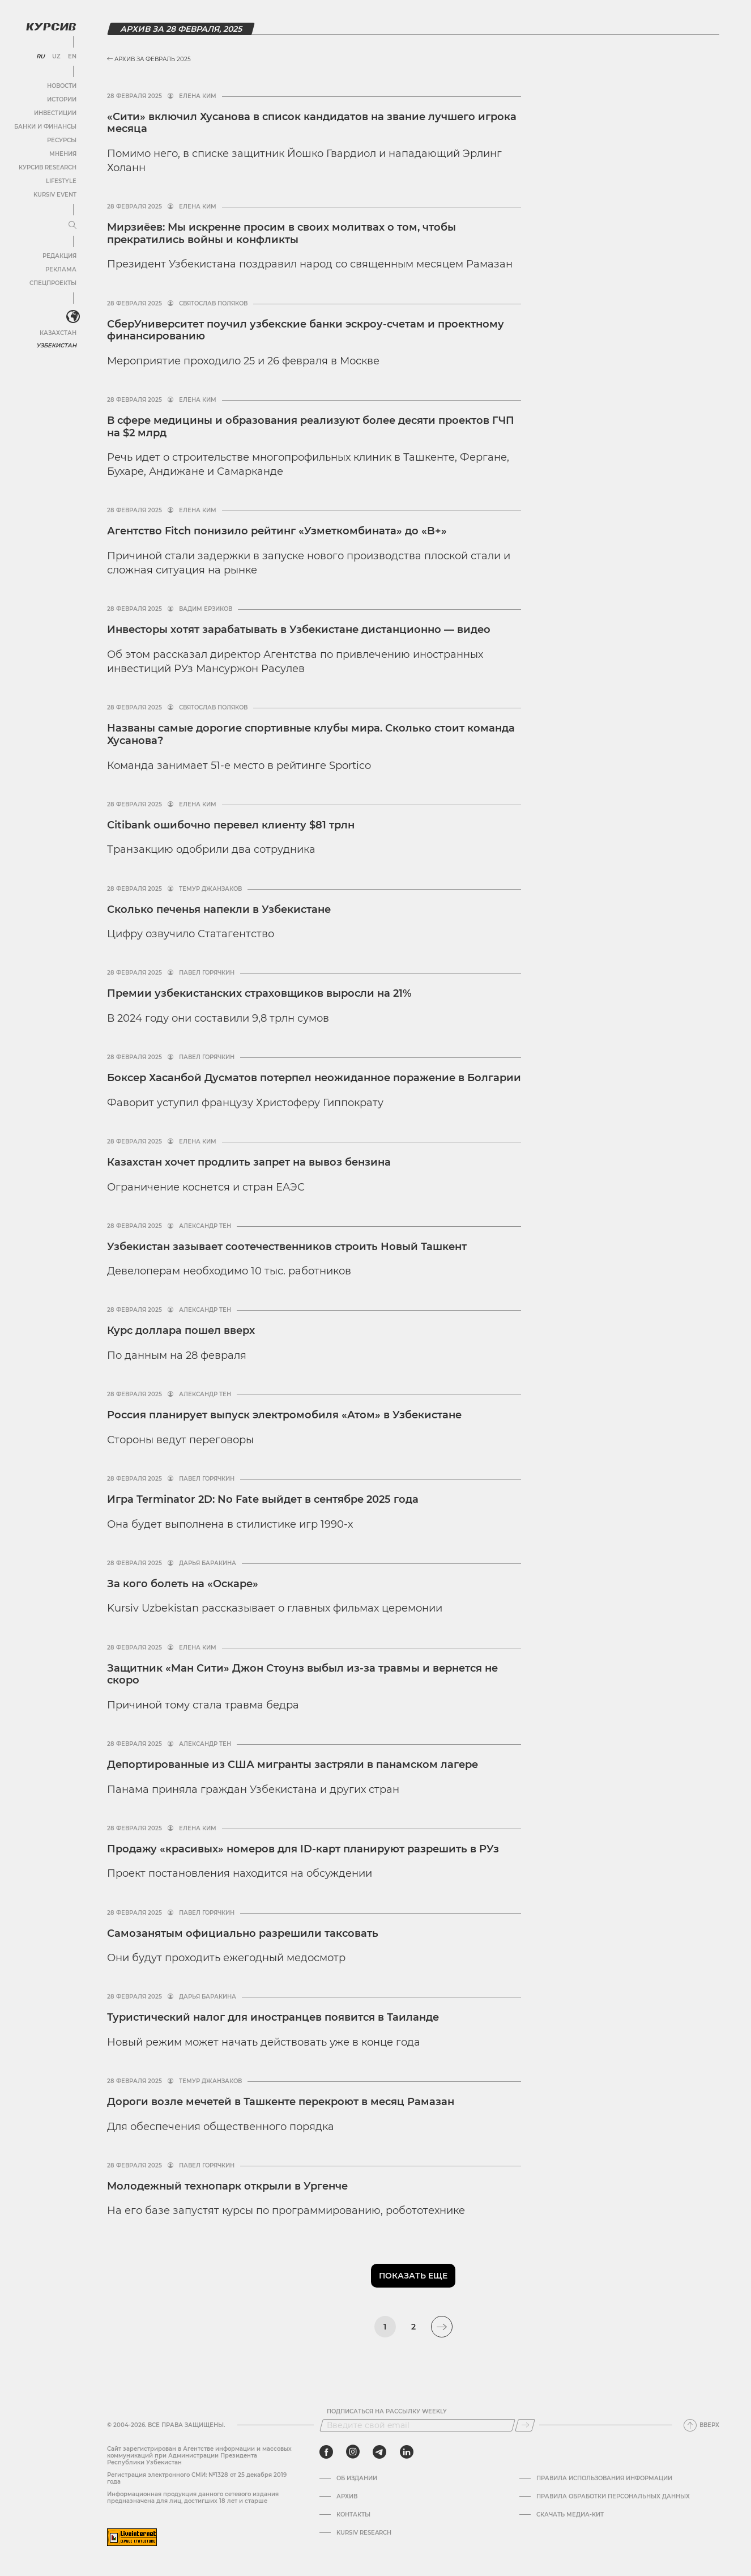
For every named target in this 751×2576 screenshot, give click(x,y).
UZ (56, 56)
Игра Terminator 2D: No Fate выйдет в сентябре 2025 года (263, 1499)
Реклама (60, 269)
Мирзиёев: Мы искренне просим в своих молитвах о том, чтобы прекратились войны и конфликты (281, 233)
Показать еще (413, 2276)
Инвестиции (55, 113)
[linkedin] (406, 2452)
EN (72, 56)
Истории (61, 99)
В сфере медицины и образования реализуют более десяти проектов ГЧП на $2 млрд (310, 426)
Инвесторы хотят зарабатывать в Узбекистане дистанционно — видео (298, 629)
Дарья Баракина (207, 1563)
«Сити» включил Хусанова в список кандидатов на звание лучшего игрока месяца (312, 122)
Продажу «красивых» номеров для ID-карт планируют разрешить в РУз (303, 1849)
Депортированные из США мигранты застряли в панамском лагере (292, 1764)
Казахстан (58, 333)
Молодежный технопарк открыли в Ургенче (227, 2186)
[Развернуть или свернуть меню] (72, 225)
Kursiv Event (54, 194)
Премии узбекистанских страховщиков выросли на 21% (259, 993)
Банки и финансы (45, 126)
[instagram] (353, 2452)
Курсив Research (47, 167)
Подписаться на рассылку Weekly (387, 2411)
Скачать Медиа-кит (570, 2514)
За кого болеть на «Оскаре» (182, 1584)
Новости (61, 86)
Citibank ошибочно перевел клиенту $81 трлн (231, 825)
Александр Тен (205, 1226)
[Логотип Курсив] (50, 27)
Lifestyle (61, 181)
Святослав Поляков (213, 303)
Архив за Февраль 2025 (149, 59)
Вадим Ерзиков (205, 609)
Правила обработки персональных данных (613, 2496)
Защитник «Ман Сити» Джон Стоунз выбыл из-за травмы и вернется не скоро (302, 1674)
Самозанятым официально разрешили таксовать (242, 1933)
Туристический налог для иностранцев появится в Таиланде (273, 2017)
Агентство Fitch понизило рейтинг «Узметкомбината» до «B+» (277, 531)
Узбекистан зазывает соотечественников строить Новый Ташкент (287, 1246)
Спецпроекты (52, 283)
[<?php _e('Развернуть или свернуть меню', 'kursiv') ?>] (73, 316)
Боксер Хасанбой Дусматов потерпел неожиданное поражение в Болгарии (314, 1078)
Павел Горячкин (206, 973)
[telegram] (379, 2452)
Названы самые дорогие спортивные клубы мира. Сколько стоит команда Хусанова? (311, 734)
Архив (346, 2496)
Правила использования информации (604, 2478)
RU (40, 56)
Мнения (62, 154)
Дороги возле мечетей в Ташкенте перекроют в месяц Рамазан (280, 2101)
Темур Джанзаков (210, 889)
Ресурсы (61, 140)
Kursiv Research (363, 2533)
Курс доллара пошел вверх (181, 1330)
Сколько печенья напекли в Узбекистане (219, 909)
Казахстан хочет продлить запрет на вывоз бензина (249, 1162)
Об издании (356, 2478)
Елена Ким (197, 96)
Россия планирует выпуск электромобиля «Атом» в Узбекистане (284, 1415)
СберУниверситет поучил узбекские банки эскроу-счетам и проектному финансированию (305, 330)
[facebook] (326, 2452)
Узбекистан (56, 345)
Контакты (353, 2514)
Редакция (59, 256)
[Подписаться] (525, 2425)
